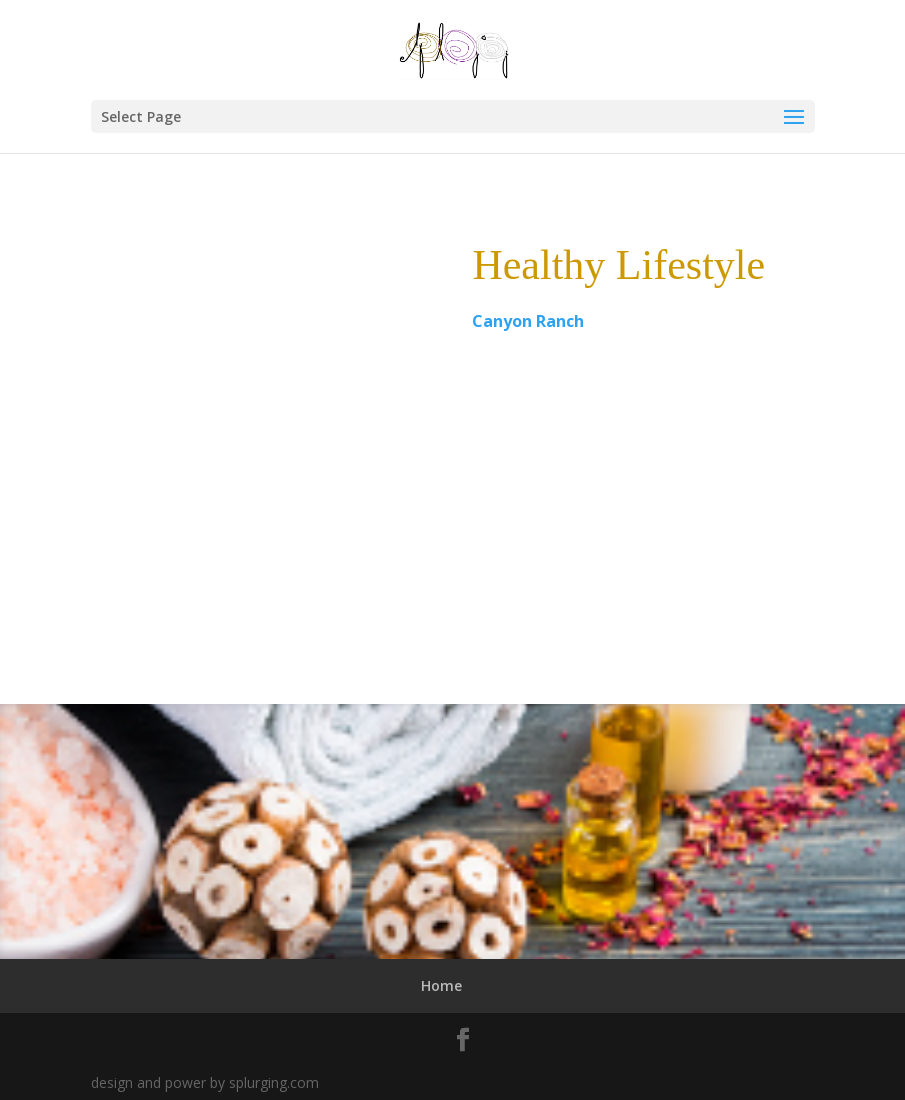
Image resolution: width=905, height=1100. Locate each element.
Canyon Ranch (528, 321)
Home (441, 985)
